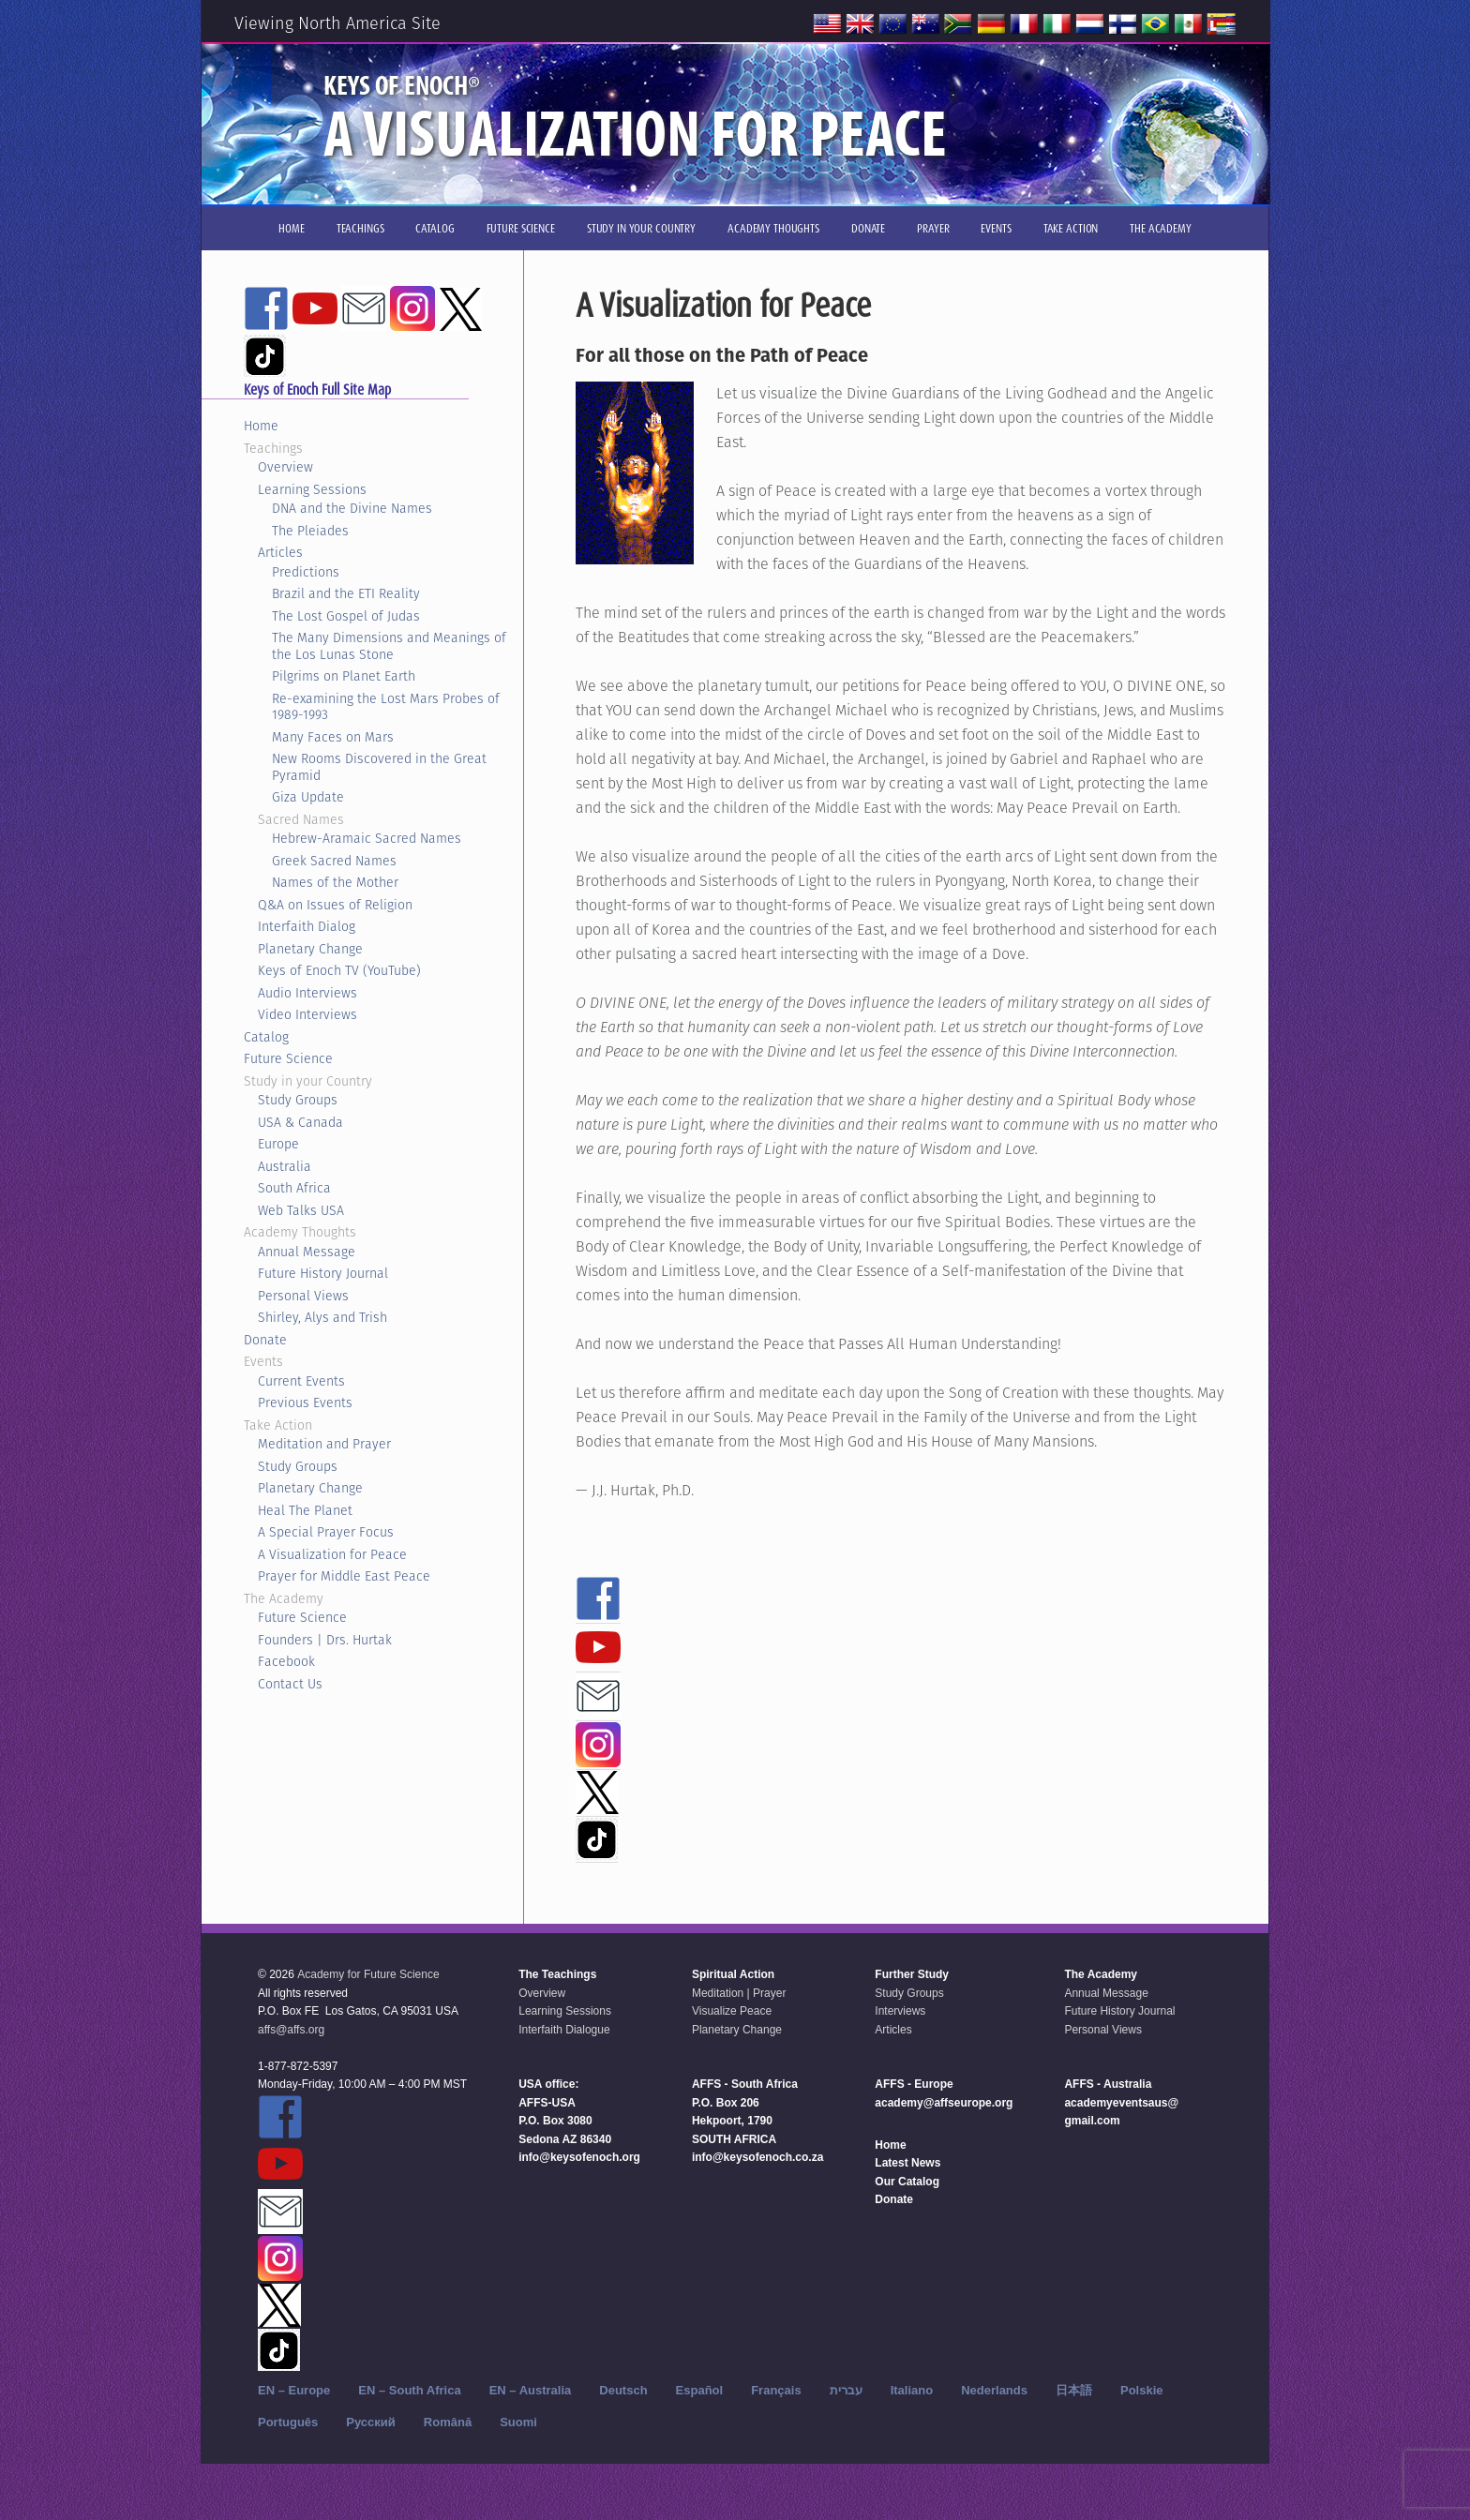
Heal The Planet (305, 1510)
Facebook (286, 1661)
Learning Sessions (312, 489)
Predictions (305, 571)
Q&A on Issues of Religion (335, 904)
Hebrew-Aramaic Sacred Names (366, 838)
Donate (265, 1339)
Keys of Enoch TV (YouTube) (339, 970)
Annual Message (306, 1251)
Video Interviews (307, 1014)
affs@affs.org (291, 2029)
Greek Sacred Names (334, 860)
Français (776, 2390)
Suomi (518, 2422)
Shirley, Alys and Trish (322, 1317)
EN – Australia (530, 2390)
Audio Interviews (307, 992)
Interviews (900, 2011)
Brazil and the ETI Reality (346, 593)
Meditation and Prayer (324, 1443)
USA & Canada (300, 1122)
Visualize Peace (732, 2011)
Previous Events (305, 1402)
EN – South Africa (409, 2390)
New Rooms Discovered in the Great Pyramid (379, 767)
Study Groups (298, 1099)
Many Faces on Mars (333, 737)
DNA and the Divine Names (352, 508)
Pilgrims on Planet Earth (343, 676)
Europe (278, 1143)
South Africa (294, 1187)
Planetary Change (310, 948)
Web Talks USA (301, 1210)
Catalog (266, 1037)
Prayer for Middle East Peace (344, 1576)
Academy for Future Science (368, 1974)
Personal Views (303, 1295)
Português (288, 2422)
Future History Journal (323, 1273)
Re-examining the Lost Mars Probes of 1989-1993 (386, 707)
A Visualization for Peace (332, 1554)
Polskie (1141, 2390)
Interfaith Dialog (306, 926)
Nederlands (994, 2390)
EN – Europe (294, 2390)
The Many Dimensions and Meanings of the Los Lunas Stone (389, 646)
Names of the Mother (335, 882)
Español (700, 2390)
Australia (284, 1166)
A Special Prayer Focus (326, 1531)
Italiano (912, 2390)
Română (448, 2422)
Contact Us (290, 1683)
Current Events (301, 1381)
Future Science (288, 1058)
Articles (280, 552)
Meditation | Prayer (739, 1993)
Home (261, 425)
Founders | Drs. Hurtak (325, 1639)
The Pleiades (310, 530)
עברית (846, 2390)
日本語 (1074, 2390)
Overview (285, 467)
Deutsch (623, 2390)
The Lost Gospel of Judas (346, 616)
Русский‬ (371, 2422)
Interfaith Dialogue (563, 2029)
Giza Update (308, 797)
